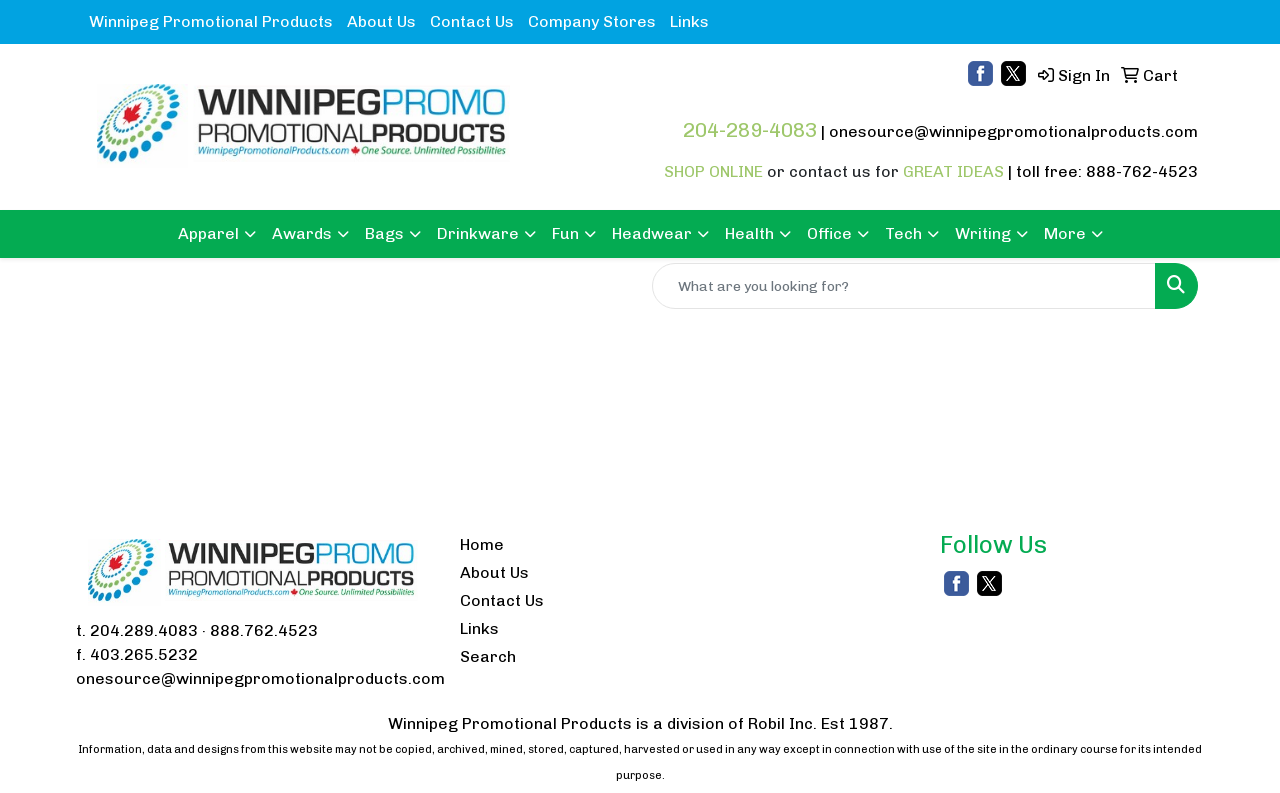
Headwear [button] (652, 233)
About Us (381, 21)
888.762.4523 (264, 630)
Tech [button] (903, 233)
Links (689, 21)
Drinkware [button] (478, 233)
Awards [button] (302, 233)
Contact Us (472, 21)
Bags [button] (384, 233)
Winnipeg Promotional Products (211, 21)
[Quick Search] (904, 286)
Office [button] (829, 233)
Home (482, 544)
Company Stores (592, 21)
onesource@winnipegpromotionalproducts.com (1013, 131)
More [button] (1065, 233)
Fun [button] (565, 233)
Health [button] (749, 233)
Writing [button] (983, 233)
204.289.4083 (144, 630)
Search (488, 656)
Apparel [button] (208, 233)
